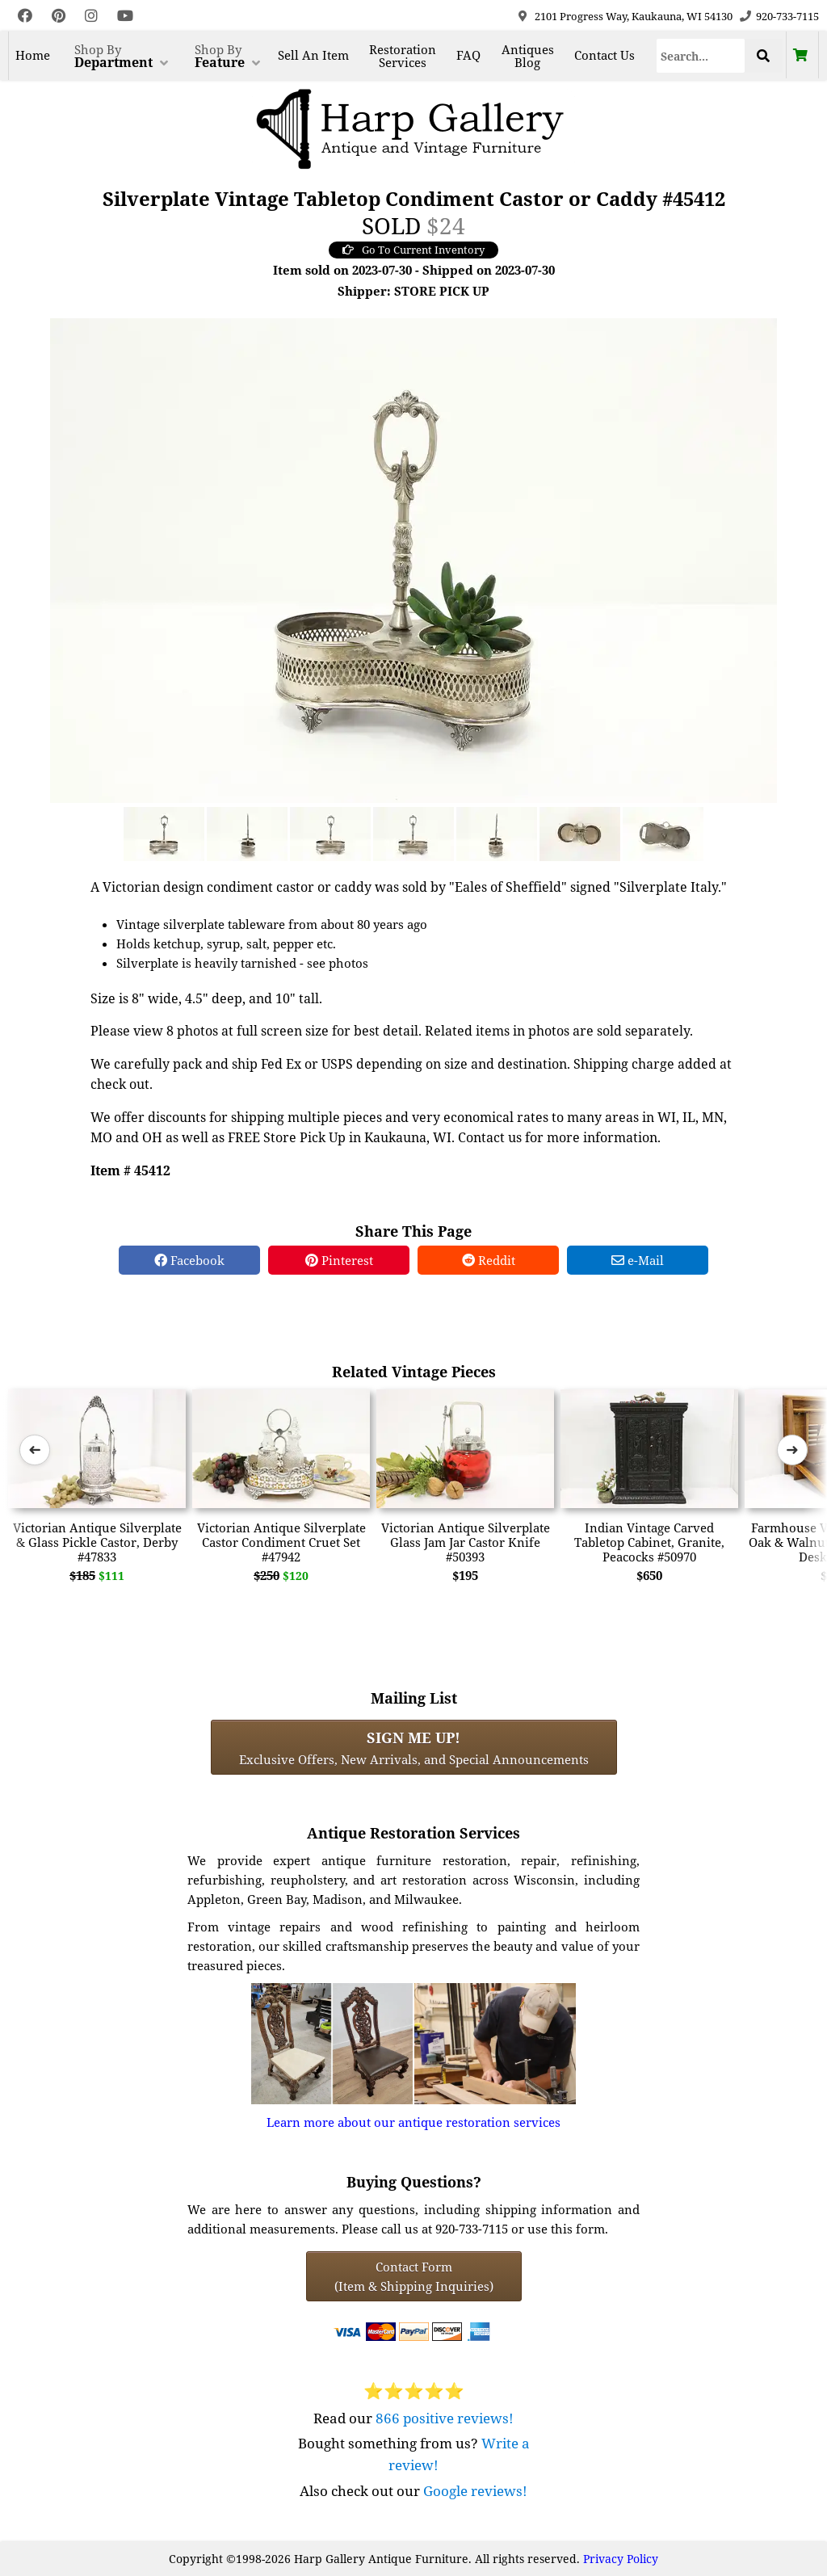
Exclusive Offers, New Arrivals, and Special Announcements (414, 1747)
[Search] (701, 56)
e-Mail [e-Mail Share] (637, 1260)
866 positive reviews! (445, 2418)
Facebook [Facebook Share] (189, 1260)
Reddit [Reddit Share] (488, 1260)
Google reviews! (475, 2490)
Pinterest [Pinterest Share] (339, 1260)
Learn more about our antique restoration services (413, 2122)
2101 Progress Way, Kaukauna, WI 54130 (634, 16)
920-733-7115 (787, 16)
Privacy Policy (620, 2558)
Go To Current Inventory (413, 249)
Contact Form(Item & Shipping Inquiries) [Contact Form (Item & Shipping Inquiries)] (413, 2276)
